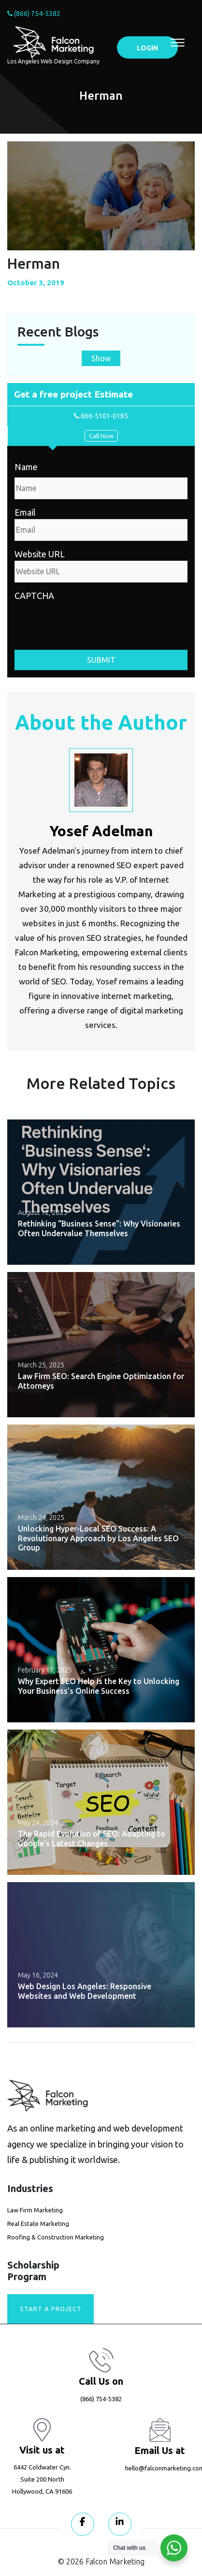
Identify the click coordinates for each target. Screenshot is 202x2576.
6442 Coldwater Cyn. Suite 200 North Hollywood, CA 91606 (42, 2479)
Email (25, 512)
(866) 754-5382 (33, 13)
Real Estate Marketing (38, 2223)
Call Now (101, 435)
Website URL (39, 554)
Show (101, 358)
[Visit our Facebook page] (82, 2524)
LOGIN (147, 48)
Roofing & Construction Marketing (55, 2237)
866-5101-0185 (101, 416)
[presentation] (87, 621)
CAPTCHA (34, 595)
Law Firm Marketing (35, 2210)
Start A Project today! (51, 2314)
